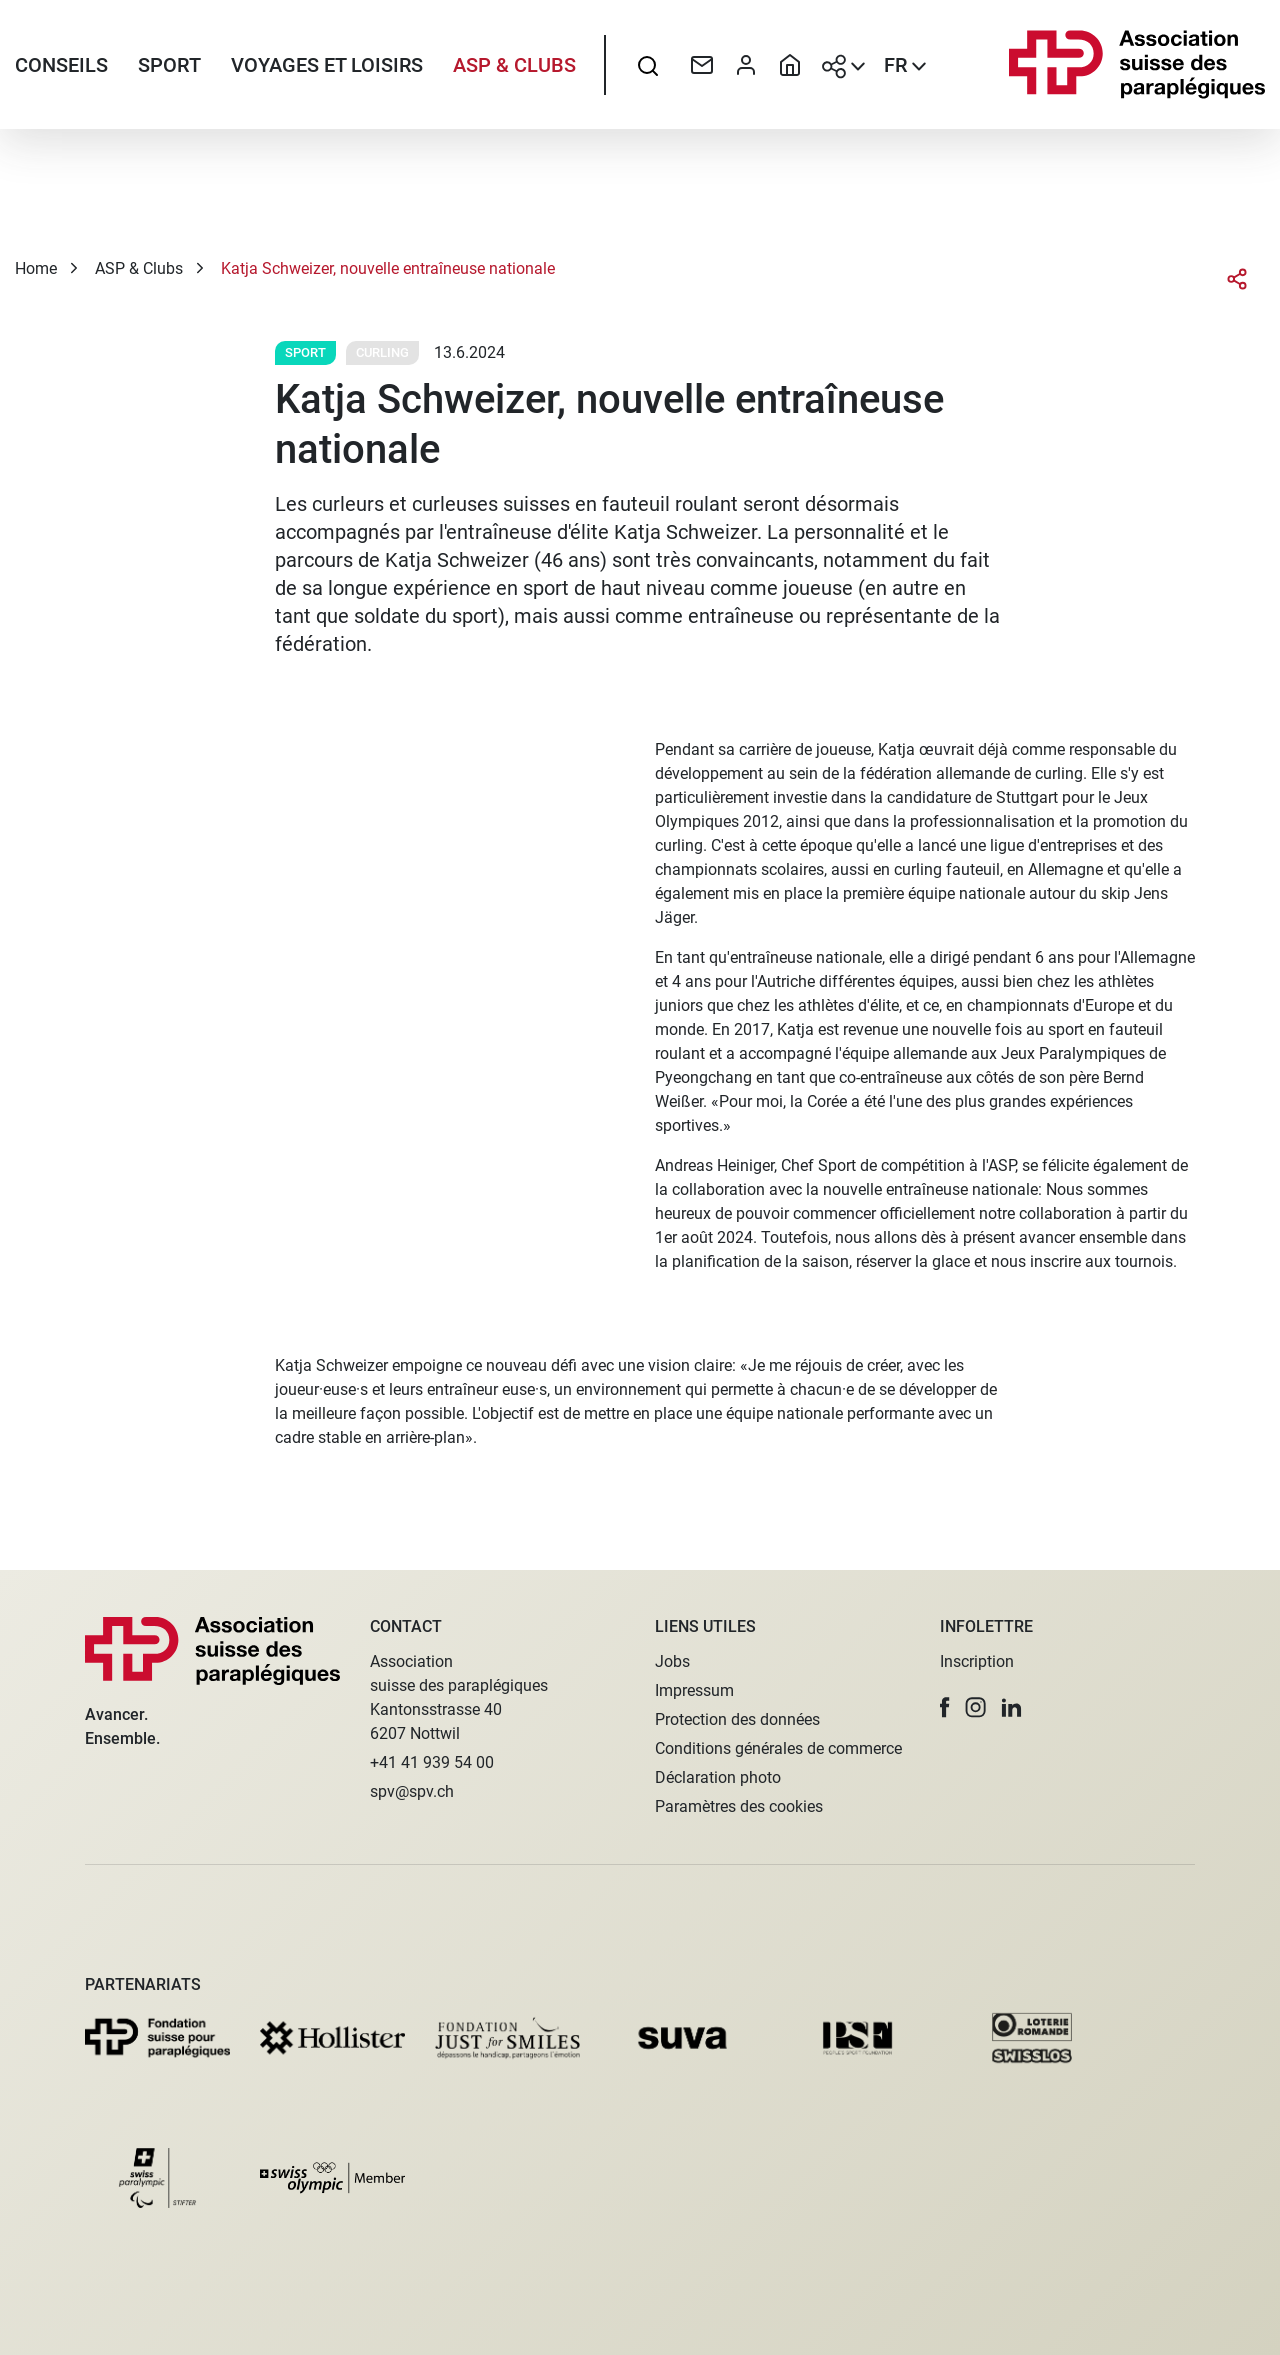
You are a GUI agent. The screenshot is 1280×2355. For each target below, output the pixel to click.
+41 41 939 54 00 (432, 1762)
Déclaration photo (718, 1777)
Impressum (694, 1690)
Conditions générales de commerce (778, 1748)
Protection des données (737, 1719)
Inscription (977, 1661)
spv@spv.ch (412, 1791)
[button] (945, 1707)
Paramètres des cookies (739, 1806)
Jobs (672, 1661)
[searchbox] (648, 65)
